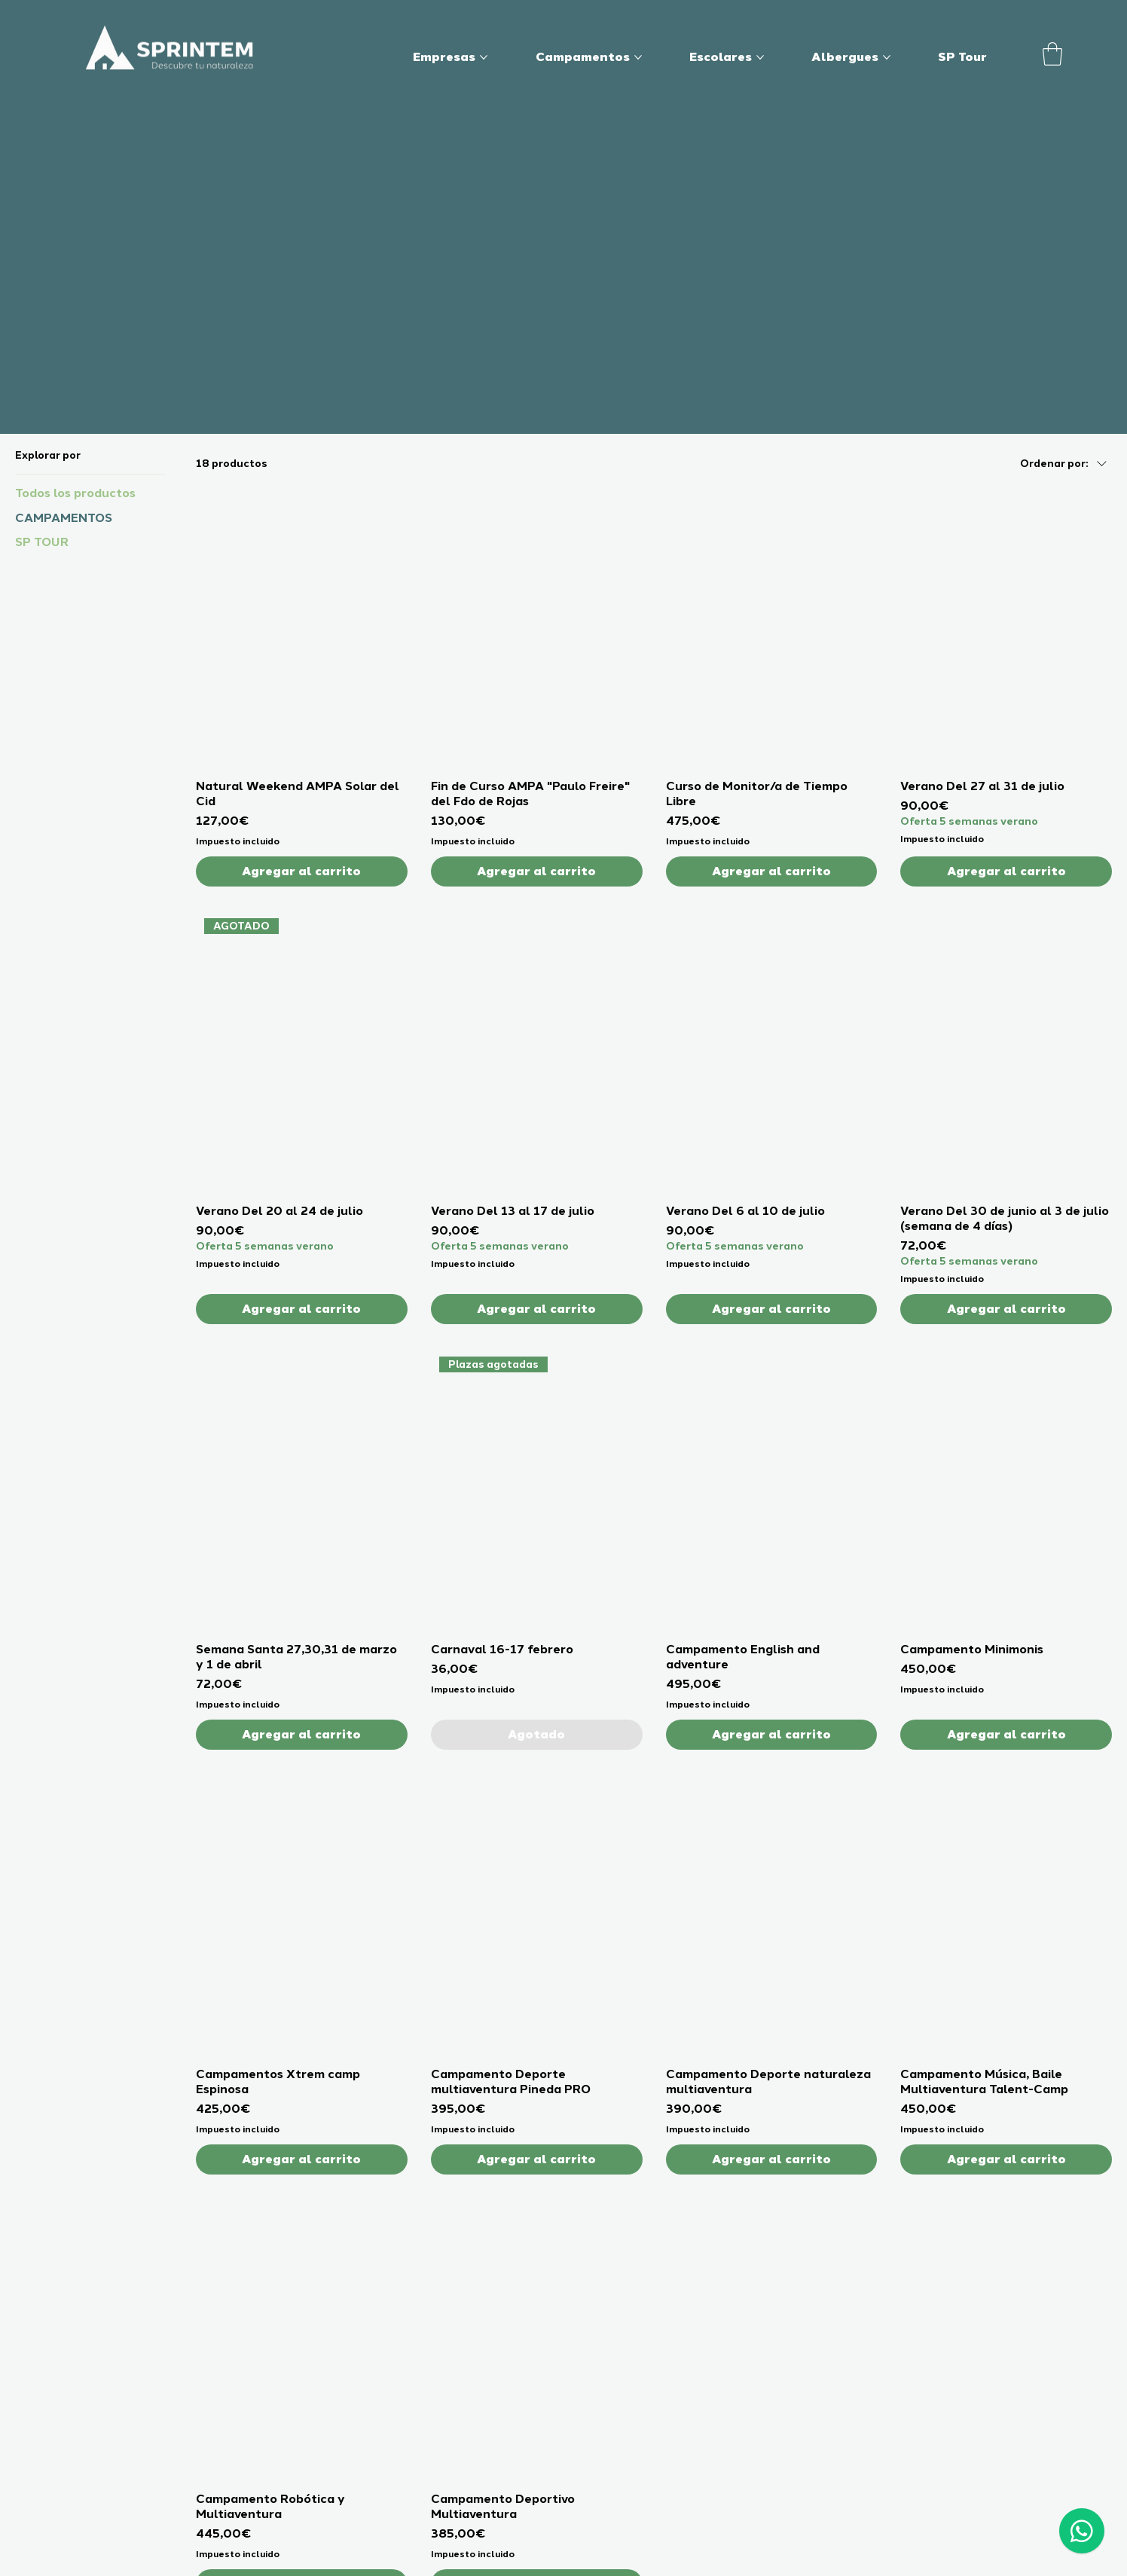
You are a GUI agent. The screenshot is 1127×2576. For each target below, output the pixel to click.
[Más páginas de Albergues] (886, 57)
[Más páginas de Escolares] (760, 57)
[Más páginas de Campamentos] (638, 57)
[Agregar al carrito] (302, 871)
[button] (1052, 54)
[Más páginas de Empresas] (483, 57)
